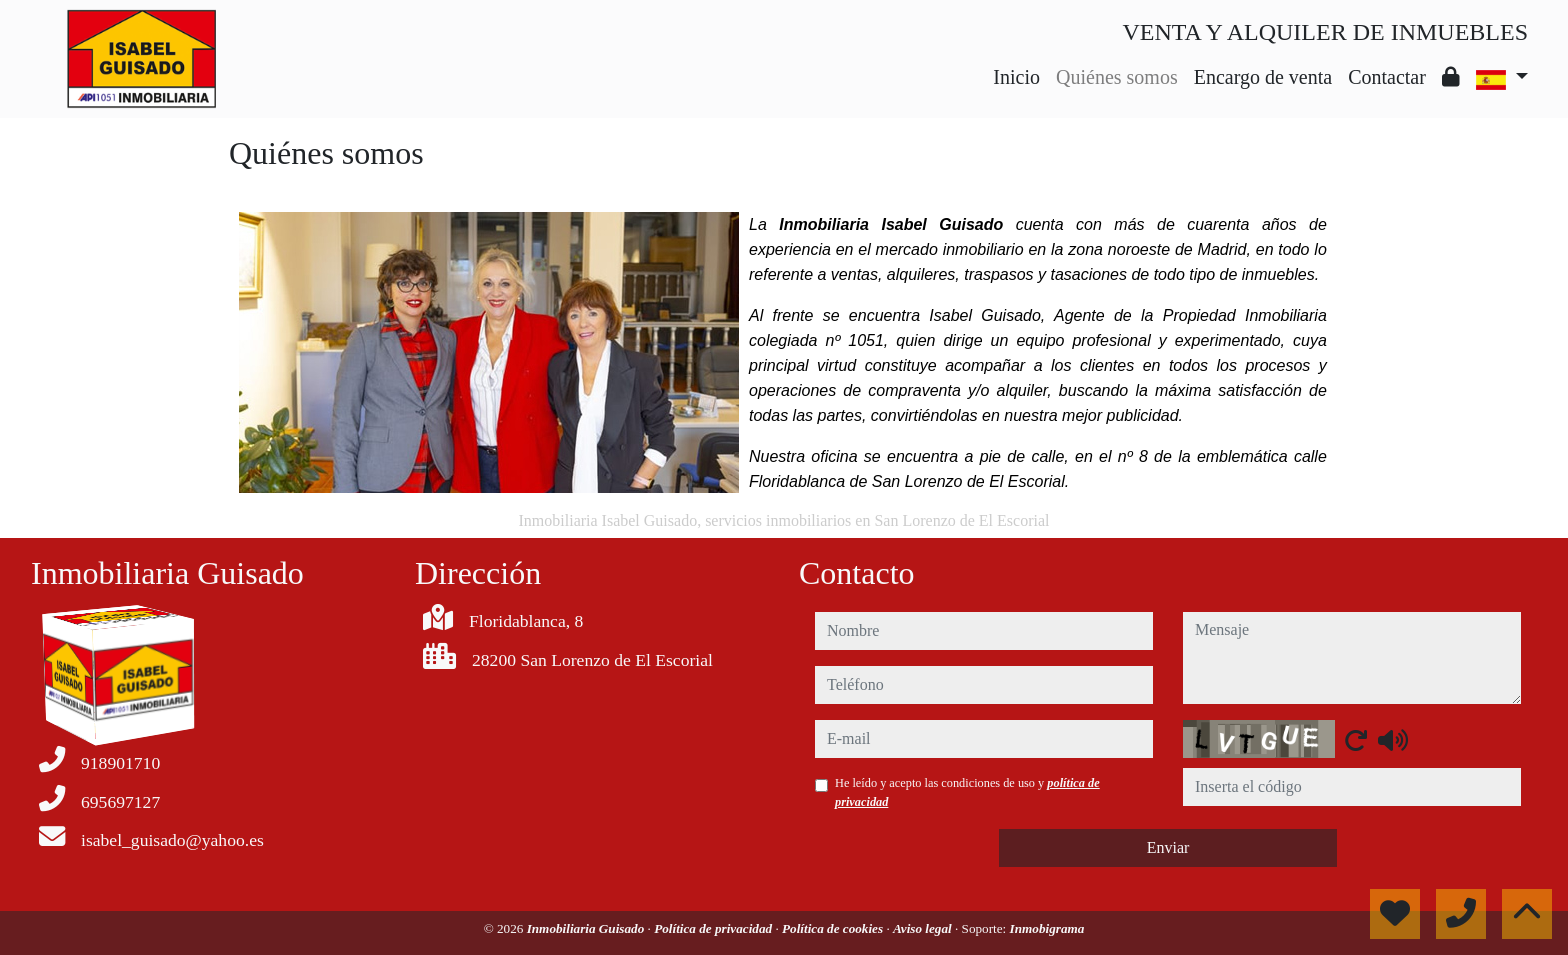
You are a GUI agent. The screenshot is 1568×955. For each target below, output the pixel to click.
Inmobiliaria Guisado (587, 928)
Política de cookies (834, 928)
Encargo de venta (1263, 77)
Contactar (1387, 77)
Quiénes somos (1117, 77)
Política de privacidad (714, 928)
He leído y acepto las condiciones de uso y (967, 792)
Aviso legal (924, 928)
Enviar (1168, 847)
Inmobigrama (1047, 928)
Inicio (1016, 77)
